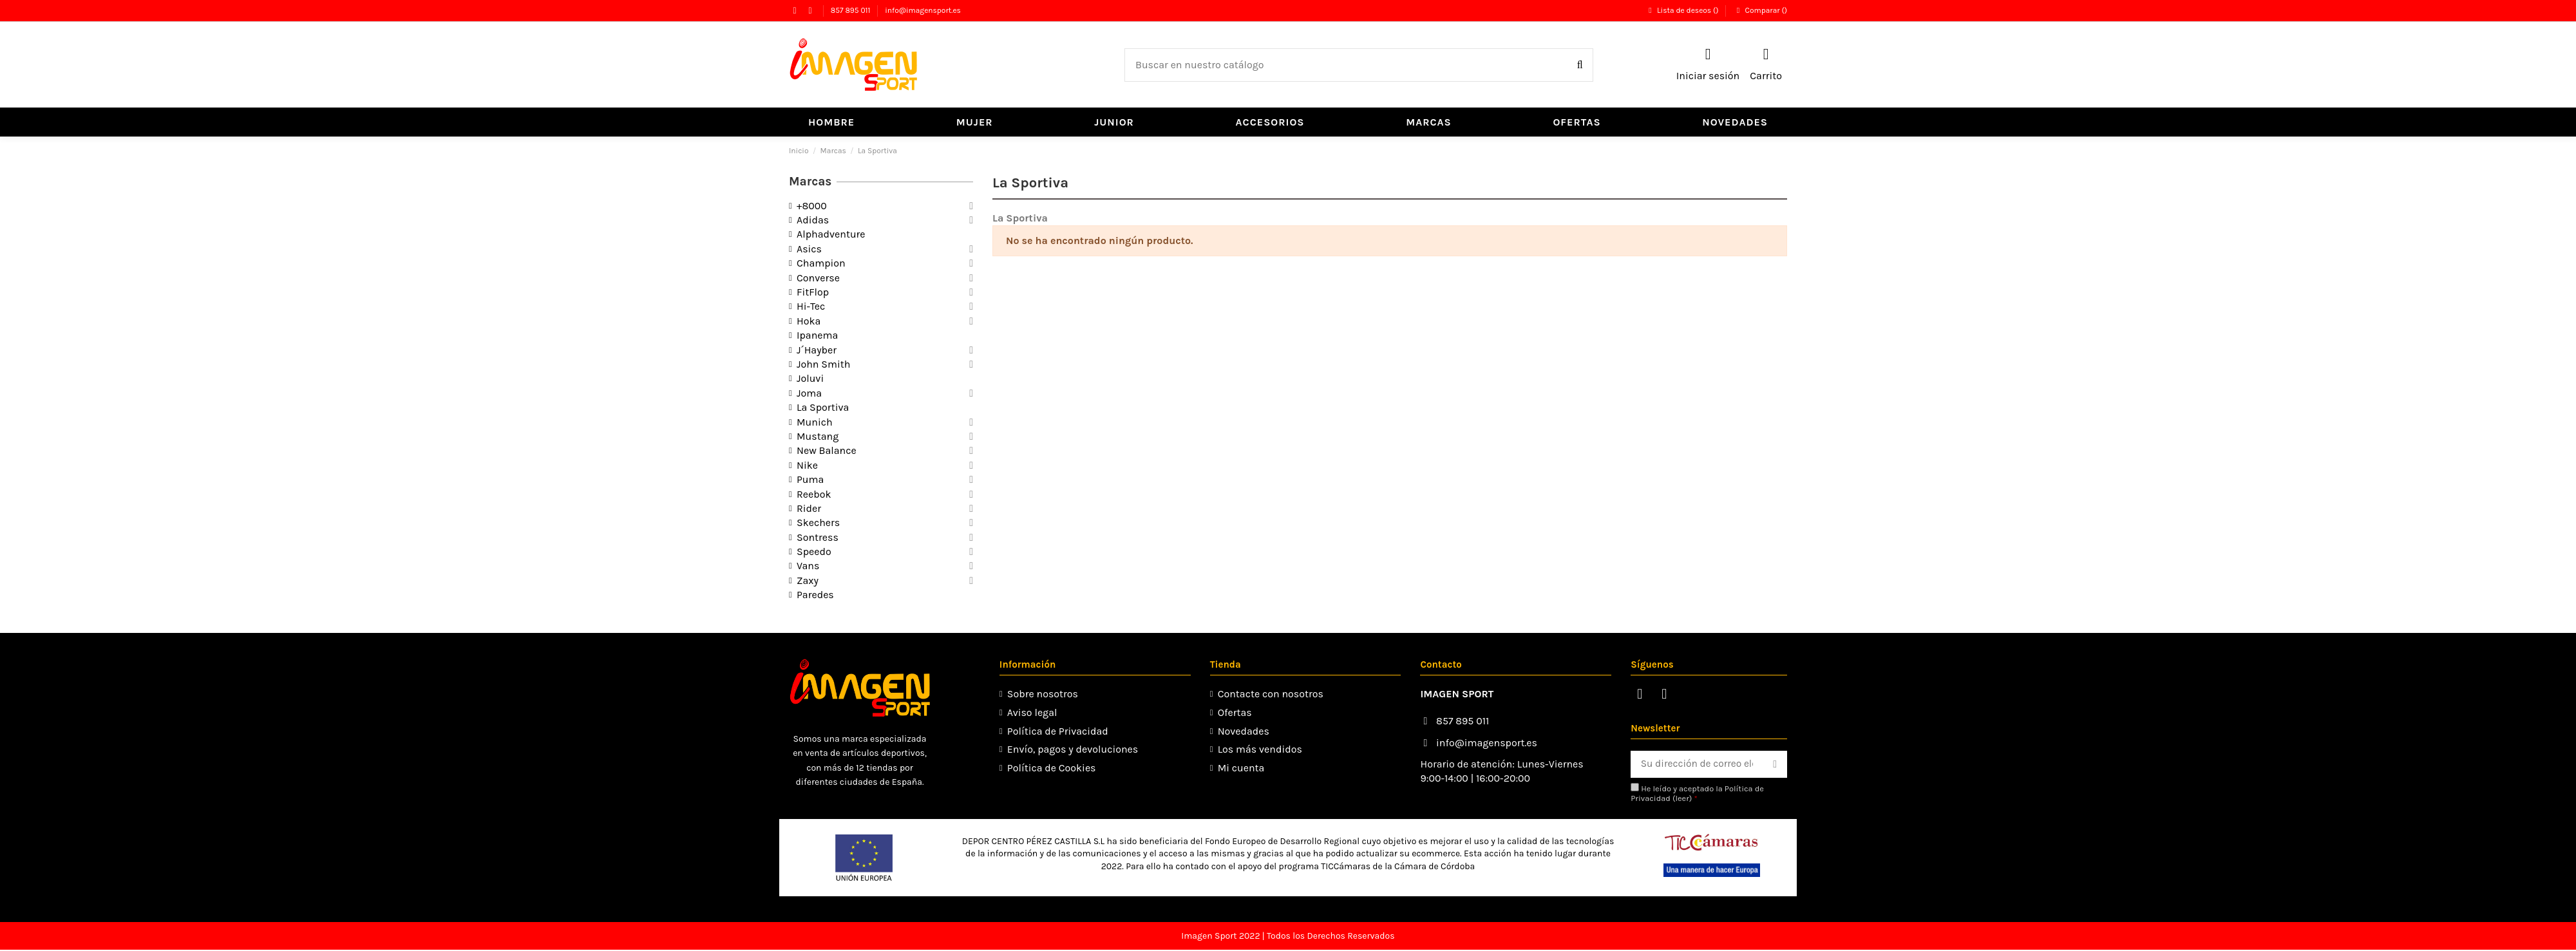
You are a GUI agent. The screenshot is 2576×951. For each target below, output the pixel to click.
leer (1677, 799)
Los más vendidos (1257, 749)
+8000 (812, 206)
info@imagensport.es (923, 10)
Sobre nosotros (1041, 694)
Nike (807, 465)
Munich (815, 422)
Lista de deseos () (1683, 10)
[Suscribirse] (1775, 764)
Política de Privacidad (1056, 731)
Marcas (810, 181)
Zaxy (808, 580)
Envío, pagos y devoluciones (1071, 749)
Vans (808, 566)
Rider (809, 508)
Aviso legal (1031, 712)
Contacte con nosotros (1268, 694)
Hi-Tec (811, 306)
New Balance (827, 450)
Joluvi (810, 378)
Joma (809, 393)
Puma (810, 479)
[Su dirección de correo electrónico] (1694, 764)
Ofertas (1232, 712)
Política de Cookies (1050, 768)
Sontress (817, 537)
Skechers (818, 522)
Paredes (815, 594)
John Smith (823, 364)
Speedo (814, 551)
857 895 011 (852, 10)
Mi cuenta (1238, 768)
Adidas (813, 220)
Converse (818, 278)
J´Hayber (817, 350)
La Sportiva (823, 407)
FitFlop (813, 292)
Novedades (1241, 731)
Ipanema (817, 335)
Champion (821, 263)
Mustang (817, 436)
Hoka (808, 321)
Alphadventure (831, 234)
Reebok (814, 494)
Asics (809, 249)
